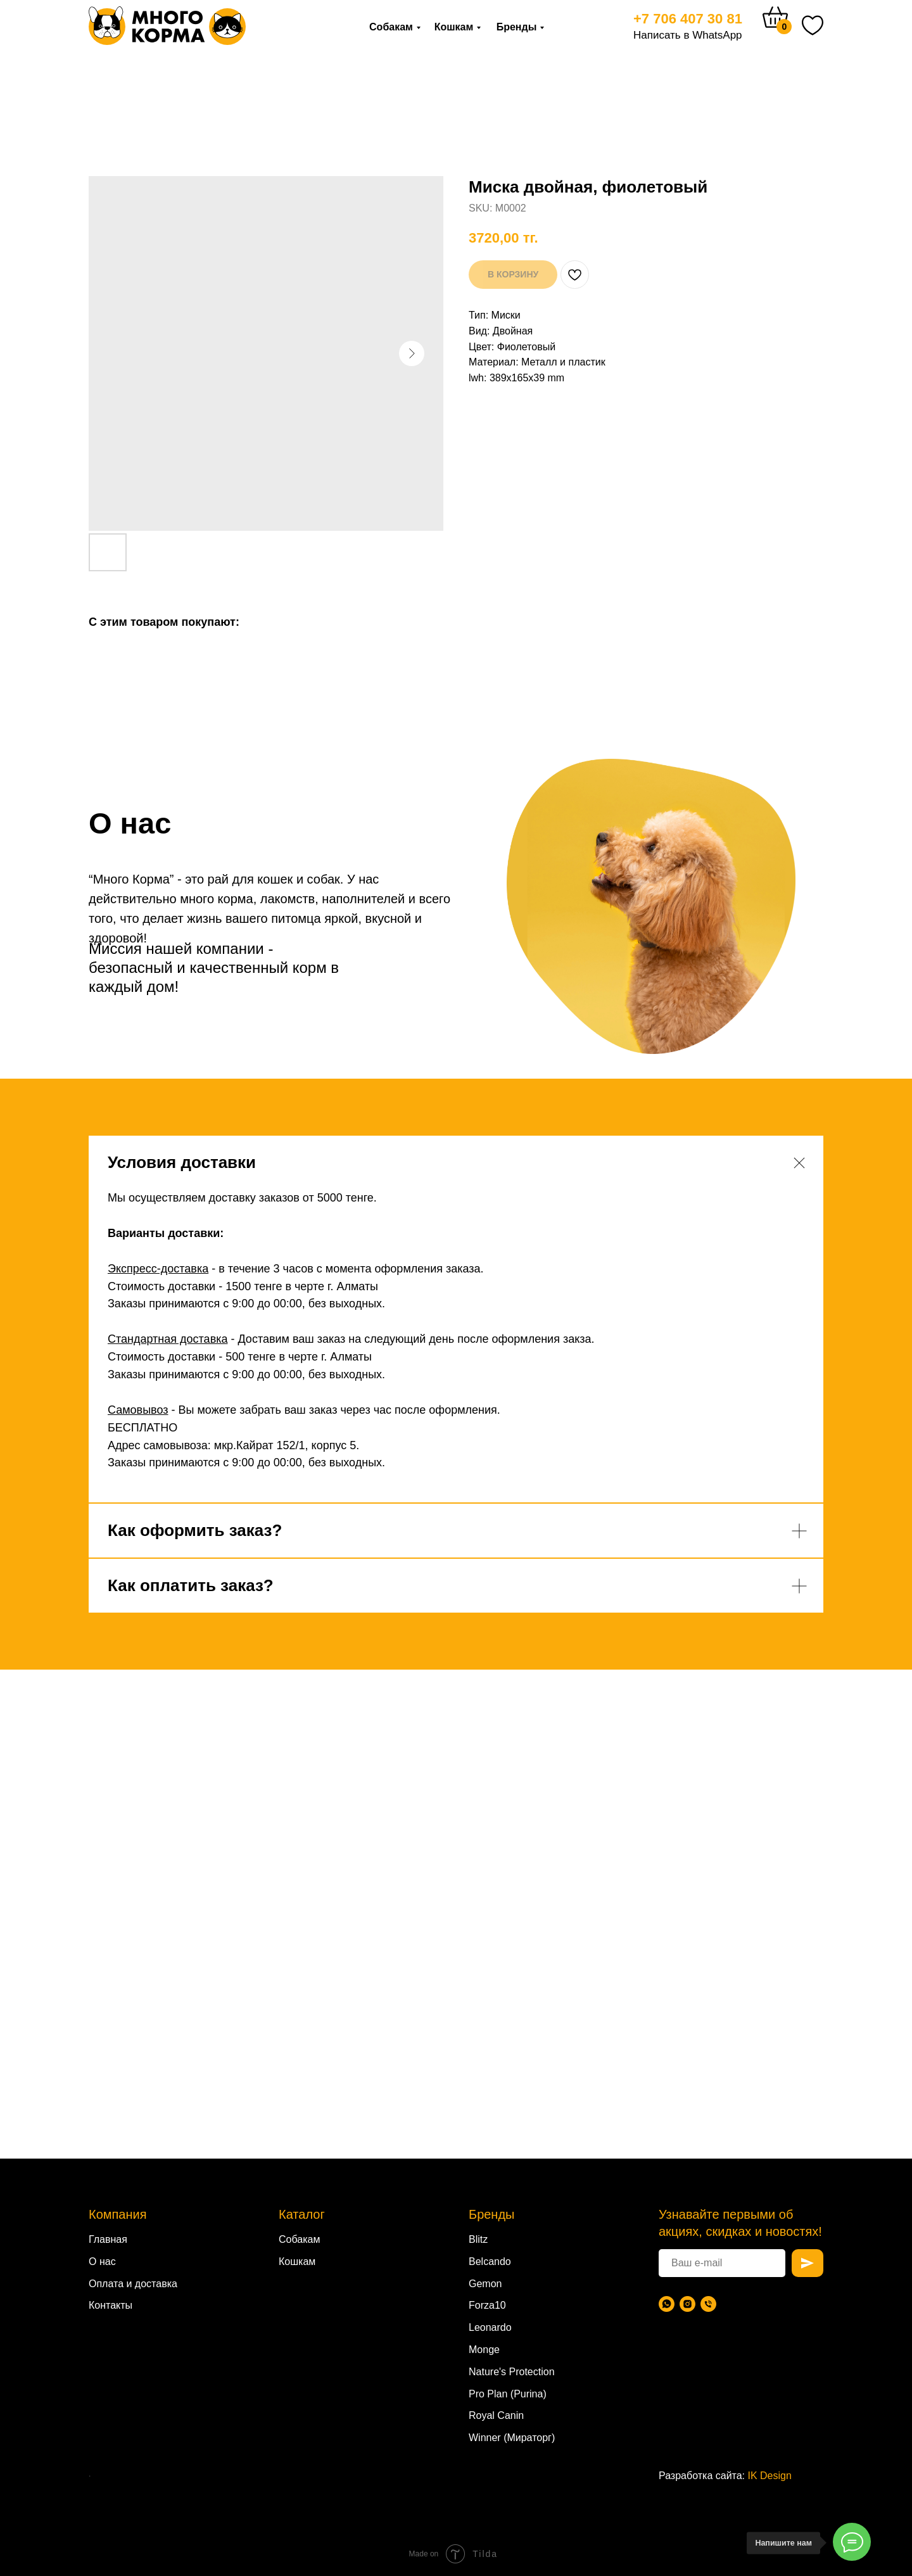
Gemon (485, 2283)
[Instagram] (687, 2304)
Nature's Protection (512, 2371)
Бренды (517, 27)
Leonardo (490, 2327)
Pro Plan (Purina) (508, 2394)
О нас (102, 2261)
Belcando (490, 2261)
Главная (108, 2239)
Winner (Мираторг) (512, 2437)
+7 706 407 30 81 (687, 19)
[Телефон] (708, 2304)
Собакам (391, 27)
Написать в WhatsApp (687, 35)
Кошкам (454, 27)
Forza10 (487, 2305)
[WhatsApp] (666, 2304)
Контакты (110, 2305)
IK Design (770, 2475)
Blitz (478, 2239)
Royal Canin (496, 2415)
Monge (484, 2349)
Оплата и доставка (133, 2283)
